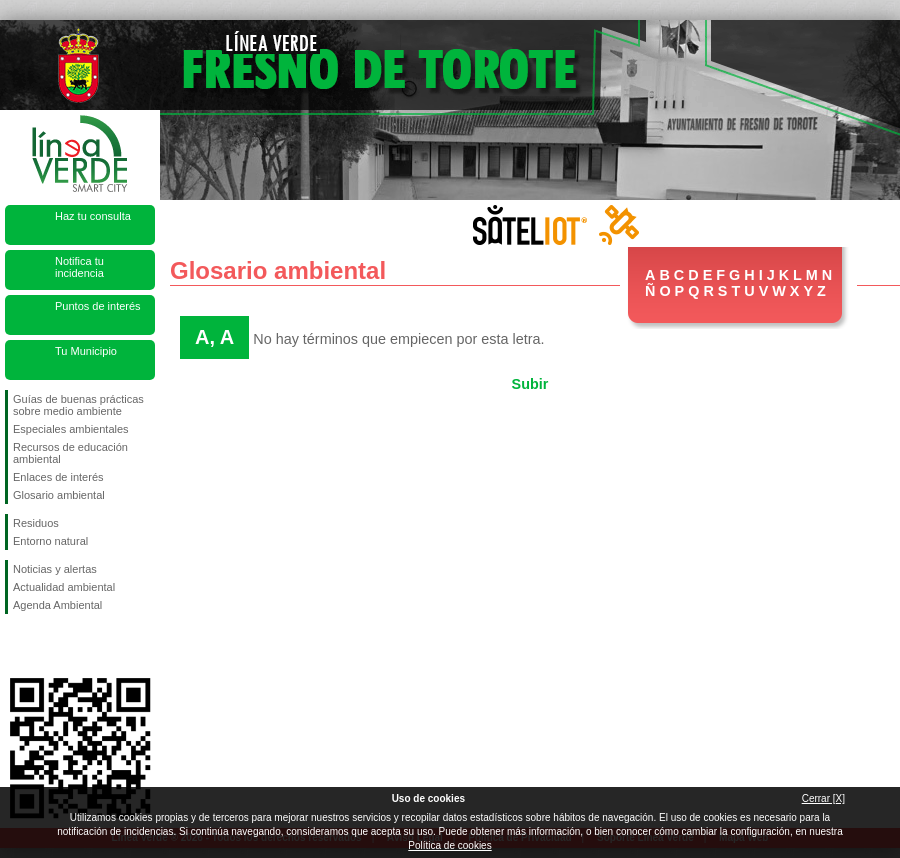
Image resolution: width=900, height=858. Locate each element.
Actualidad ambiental (64, 587)
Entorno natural (50, 541)
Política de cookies (449, 845)
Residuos (36, 523)
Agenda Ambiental (57, 605)
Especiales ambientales (71, 429)
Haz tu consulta (93, 216)
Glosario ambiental (59, 495)
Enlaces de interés (58, 477)
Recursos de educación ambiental (70, 453)
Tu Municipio (86, 351)
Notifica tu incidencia (79, 267)
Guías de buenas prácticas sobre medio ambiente (78, 405)
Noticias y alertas (55, 569)
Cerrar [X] (823, 798)
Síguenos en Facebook (17, 646)
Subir (530, 384)
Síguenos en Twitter (50, 646)
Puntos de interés (98, 306)
